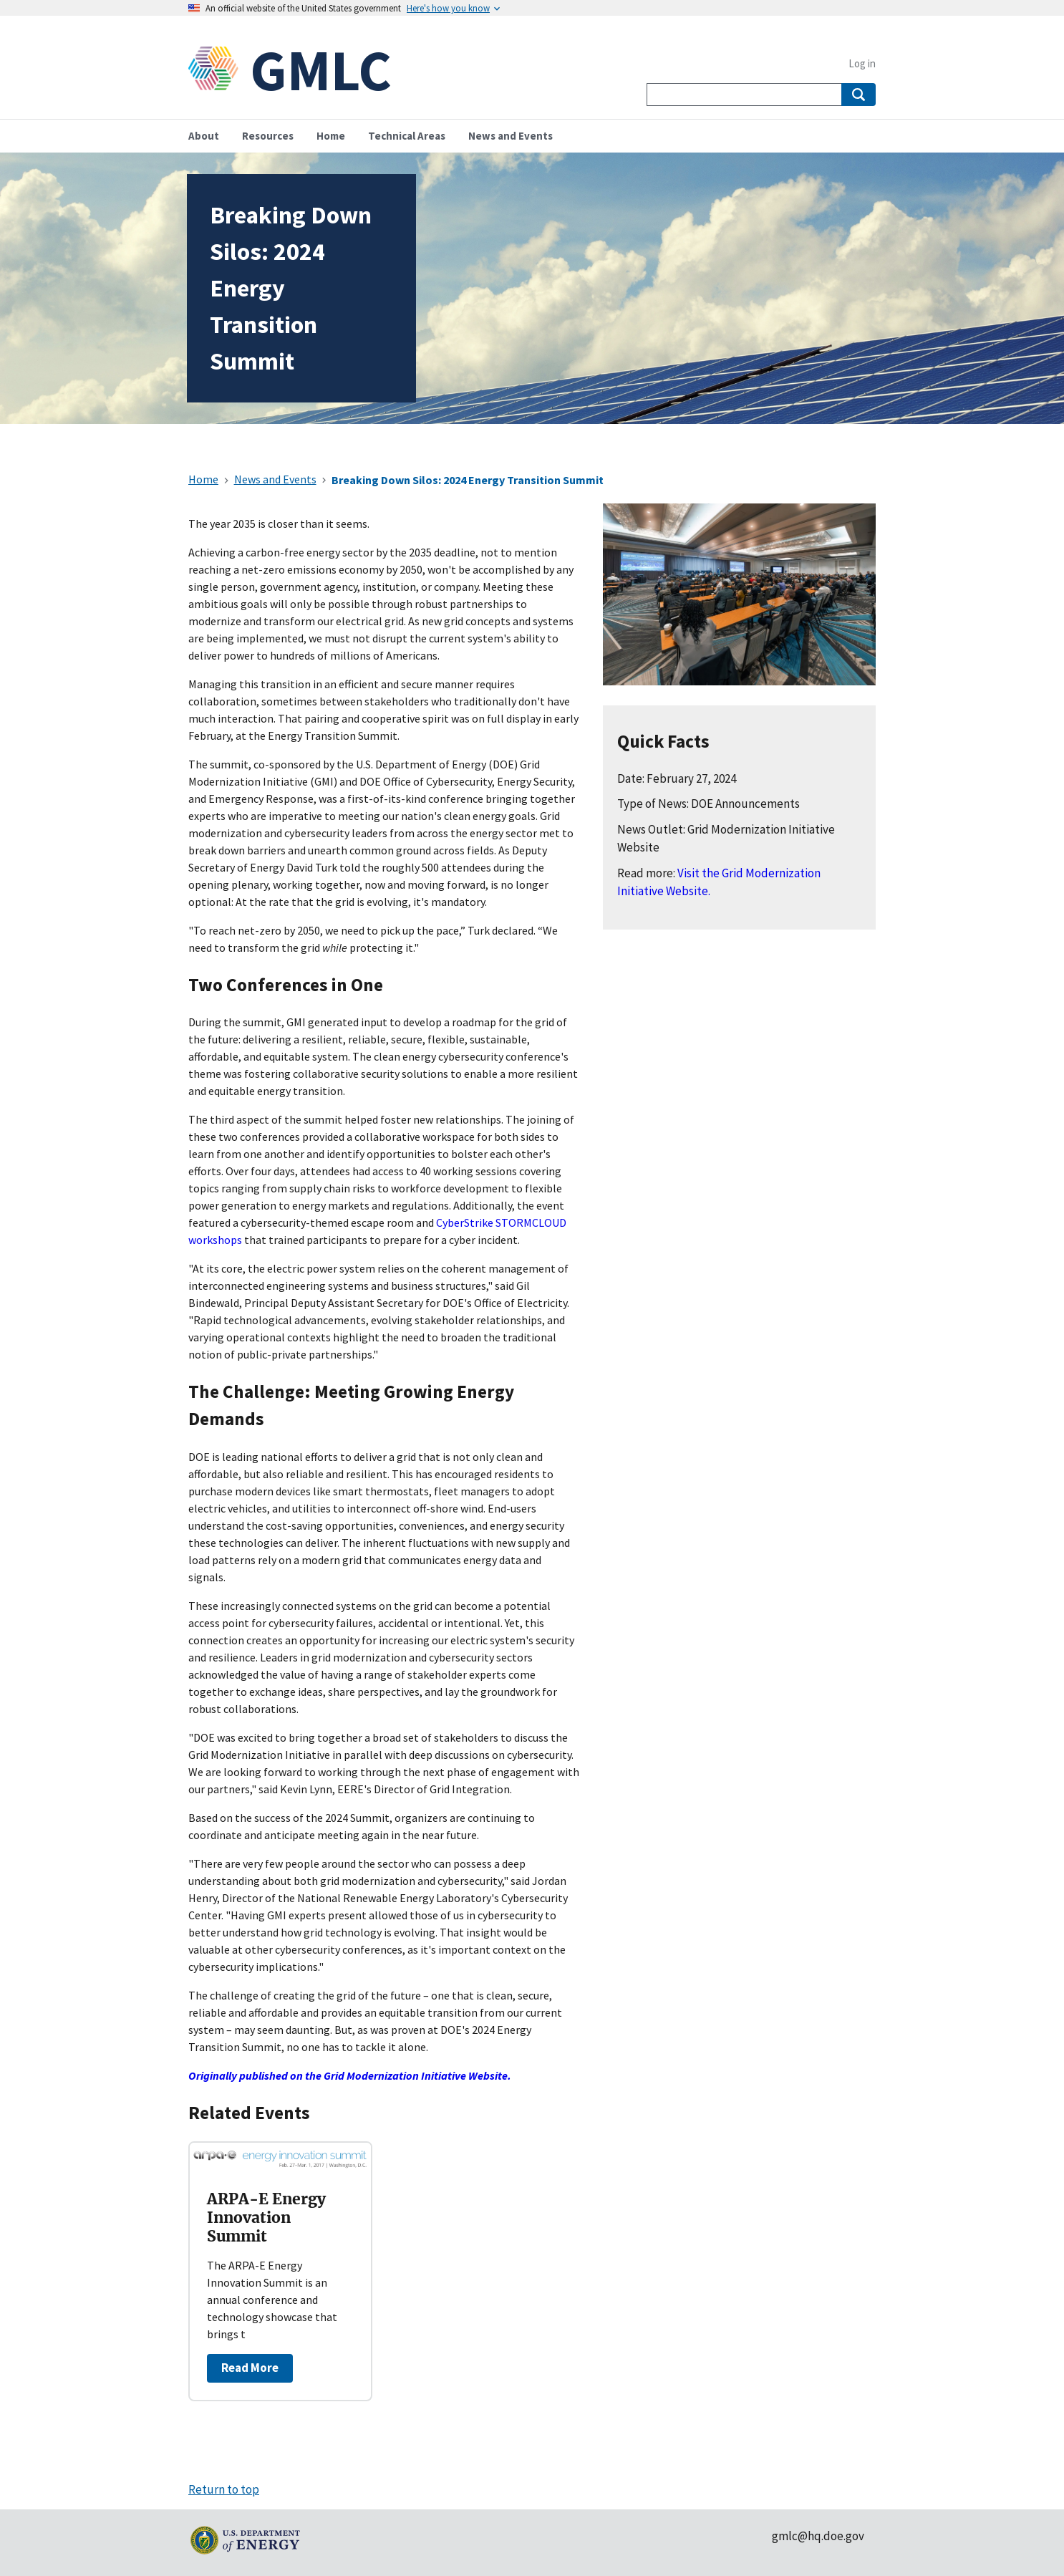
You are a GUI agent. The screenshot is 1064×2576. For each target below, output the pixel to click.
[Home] (219, 70)
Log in (862, 63)
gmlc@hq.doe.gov (818, 2536)
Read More (250, 2367)
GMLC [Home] (321, 70)
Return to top (223, 2489)
